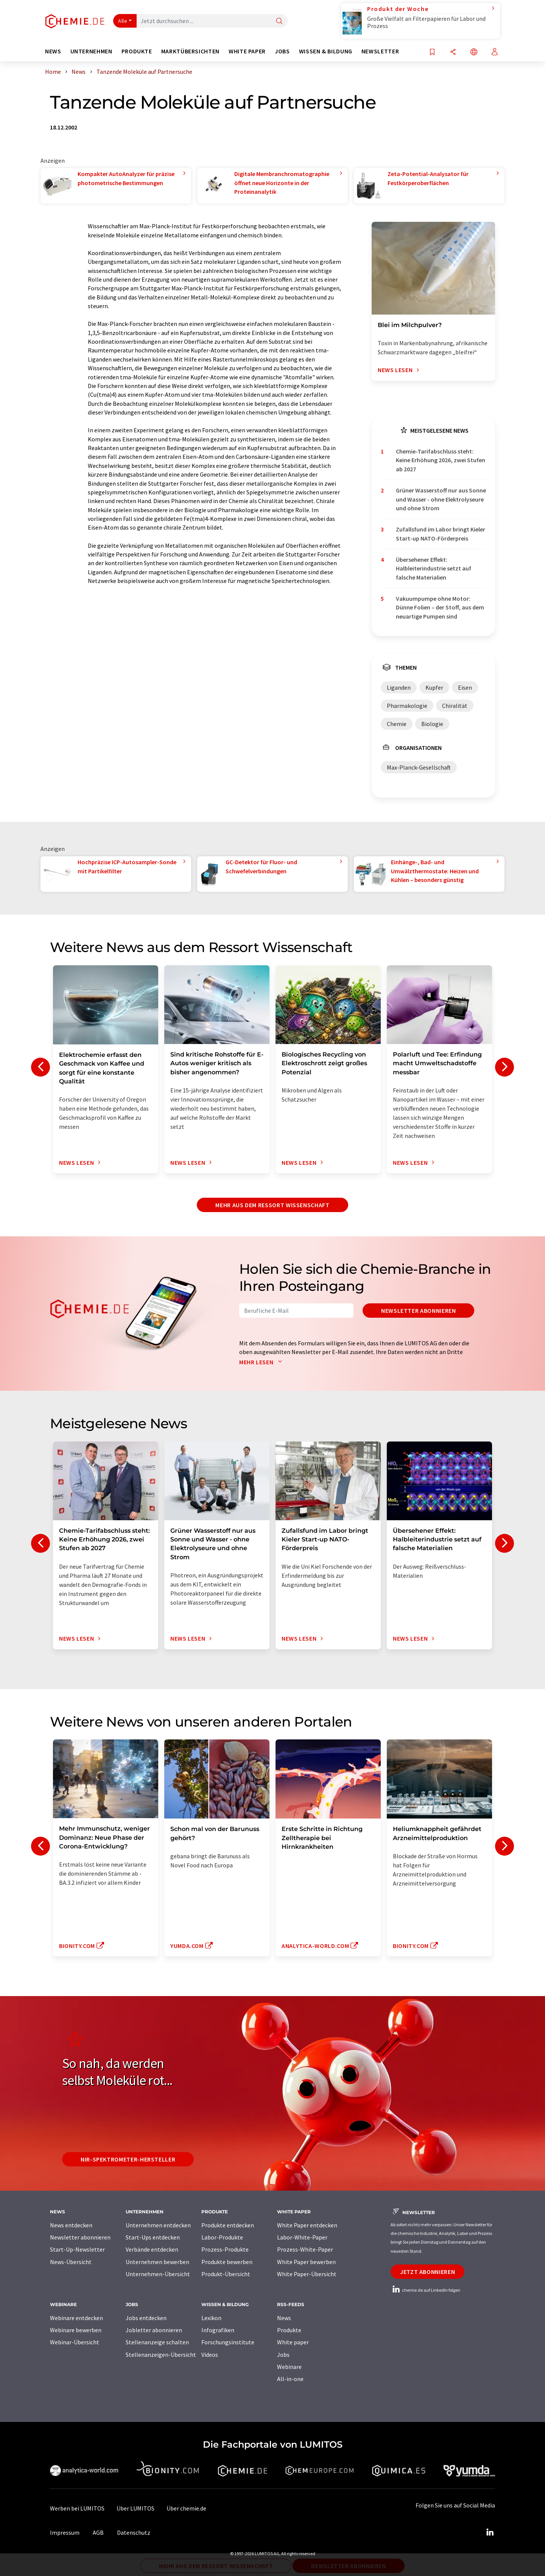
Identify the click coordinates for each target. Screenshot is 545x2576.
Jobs (283, 2354)
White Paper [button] (247, 51)
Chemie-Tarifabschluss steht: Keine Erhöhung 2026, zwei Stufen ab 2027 (440, 460)
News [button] (53, 51)
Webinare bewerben (75, 2330)
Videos (209, 2354)
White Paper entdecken (307, 2225)
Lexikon (211, 2318)
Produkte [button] (136, 51)
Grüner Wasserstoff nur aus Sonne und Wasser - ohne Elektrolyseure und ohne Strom (441, 499)
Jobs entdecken (146, 2318)
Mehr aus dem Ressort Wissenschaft (272, 1205)
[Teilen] (453, 52)
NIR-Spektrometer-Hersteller (128, 2159)
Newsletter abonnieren (418, 1310)
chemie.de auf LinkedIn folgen (425, 2290)
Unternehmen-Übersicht (158, 2274)
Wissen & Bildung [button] (325, 51)
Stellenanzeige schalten (157, 2342)
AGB (98, 2532)
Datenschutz (133, 2532)
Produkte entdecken (227, 2225)
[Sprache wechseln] (474, 52)
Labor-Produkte (222, 2237)
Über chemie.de (186, 2508)
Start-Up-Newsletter (77, 2249)
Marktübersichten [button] (190, 51)
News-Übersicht (71, 2262)
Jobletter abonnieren (154, 2330)
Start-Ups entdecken (153, 2237)
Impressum (64, 2532)
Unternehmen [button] (91, 51)
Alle (122, 20)
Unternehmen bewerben (157, 2262)
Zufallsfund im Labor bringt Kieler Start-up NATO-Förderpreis (440, 533)
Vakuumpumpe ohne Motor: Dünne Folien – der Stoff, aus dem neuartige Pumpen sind (440, 607)
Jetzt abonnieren (427, 2271)
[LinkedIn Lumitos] (489, 2532)
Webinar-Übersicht (74, 2342)
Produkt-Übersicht (225, 2274)
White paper (293, 2342)
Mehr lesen (262, 1362)
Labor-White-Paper (302, 2237)
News (284, 2318)
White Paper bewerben (306, 2262)
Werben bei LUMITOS (77, 2508)
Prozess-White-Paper (305, 2249)
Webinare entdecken (76, 2318)
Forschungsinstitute (227, 2342)
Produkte (289, 2330)
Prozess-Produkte (225, 2249)
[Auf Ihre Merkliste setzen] (432, 52)
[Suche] (279, 21)
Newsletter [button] (380, 51)
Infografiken (217, 2330)
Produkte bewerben (226, 2262)
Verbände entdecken (152, 2249)
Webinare (289, 2366)
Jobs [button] (282, 51)
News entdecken (71, 2225)
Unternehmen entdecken (158, 2225)
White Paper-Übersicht (306, 2274)
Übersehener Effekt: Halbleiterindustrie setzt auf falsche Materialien (433, 568)
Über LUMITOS (135, 2508)
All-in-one (290, 2379)
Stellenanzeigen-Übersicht (161, 2354)
